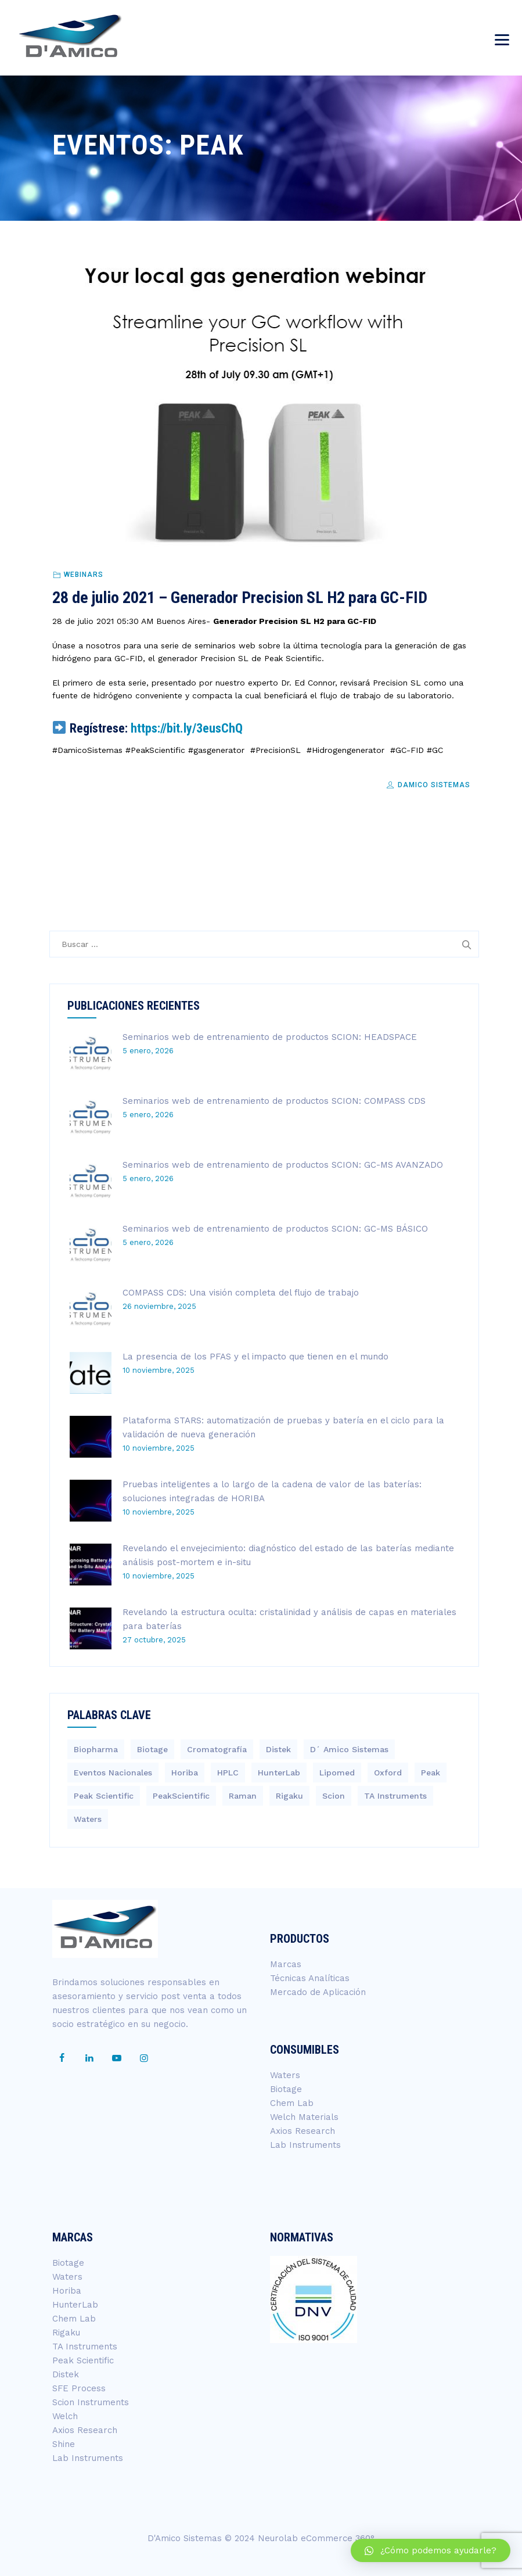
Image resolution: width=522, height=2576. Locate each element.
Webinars (83, 575)
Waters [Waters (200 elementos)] (88, 1819)
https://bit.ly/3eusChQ (187, 728)
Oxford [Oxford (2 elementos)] (388, 1772)
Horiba (66, 2291)
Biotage (286, 2089)
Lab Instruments (305, 2145)
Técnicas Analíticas (310, 1978)
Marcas (285, 1964)
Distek (65, 2374)
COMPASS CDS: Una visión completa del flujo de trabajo (241, 1292)
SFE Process (79, 2388)
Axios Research (302, 2131)
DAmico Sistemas (428, 785)
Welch (65, 2416)
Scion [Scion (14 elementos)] (333, 1795)
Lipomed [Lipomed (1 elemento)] (337, 1772)
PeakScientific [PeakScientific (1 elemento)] (181, 1795)
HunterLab (75, 2304)
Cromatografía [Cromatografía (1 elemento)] (217, 1749)
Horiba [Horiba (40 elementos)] (184, 1772)
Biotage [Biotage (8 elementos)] (152, 1749)
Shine (63, 2444)
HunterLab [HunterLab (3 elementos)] (279, 1772)
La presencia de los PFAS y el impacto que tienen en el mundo (255, 1356)
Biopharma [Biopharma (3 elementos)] (96, 1749)
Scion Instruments (90, 2402)
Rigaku (66, 2332)
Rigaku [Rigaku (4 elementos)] (289, 1795)
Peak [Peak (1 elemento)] (430, 1772)
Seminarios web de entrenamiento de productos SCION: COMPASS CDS (274, 1101)
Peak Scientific (83, 2360)
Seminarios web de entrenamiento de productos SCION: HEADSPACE (270, 1037)
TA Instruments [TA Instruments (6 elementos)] (395, 1795)
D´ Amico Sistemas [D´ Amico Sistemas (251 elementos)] (349, 1749)
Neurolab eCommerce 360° (316, 2538)
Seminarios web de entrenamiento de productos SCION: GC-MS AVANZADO (283, 1165)
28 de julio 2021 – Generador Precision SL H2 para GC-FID (239, 597)
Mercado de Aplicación (318, 1992)
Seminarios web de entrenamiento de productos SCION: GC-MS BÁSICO (275, 1229)
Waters (285, 2075)
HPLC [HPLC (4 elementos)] (228, 1772)
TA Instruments (84, 2346)
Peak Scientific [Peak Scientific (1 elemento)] (104, 1795)
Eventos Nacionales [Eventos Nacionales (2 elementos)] (113, 1772)
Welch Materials (304, 2117)
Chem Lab (292, 2103)
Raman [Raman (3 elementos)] (243, 1795)
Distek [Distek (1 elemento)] (278, 1749)
